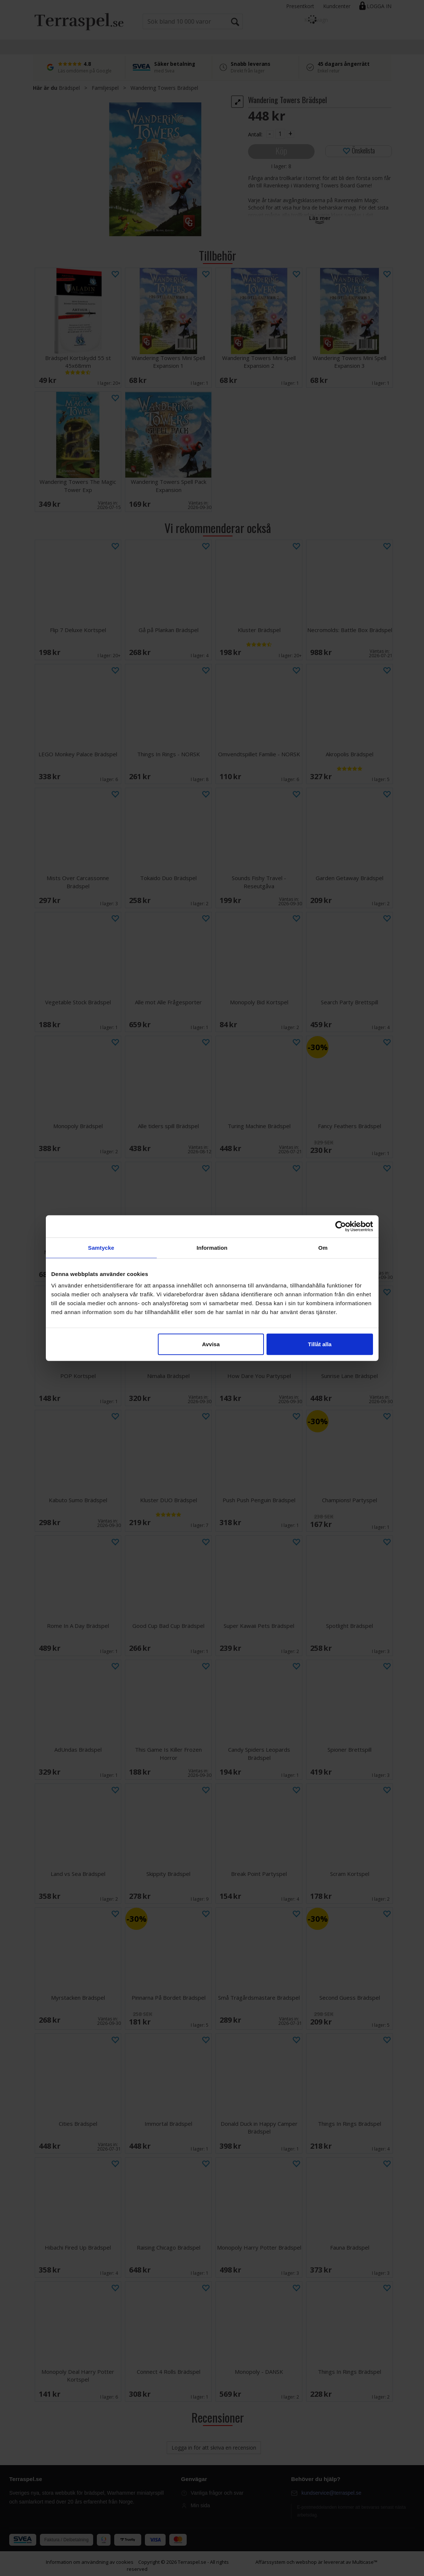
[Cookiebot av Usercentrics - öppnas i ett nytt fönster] (340, 1226)
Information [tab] (212, 1247)
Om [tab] (323, 1247)
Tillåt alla (320, 1344)
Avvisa (211, 1344)
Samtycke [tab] (101, 1247)
